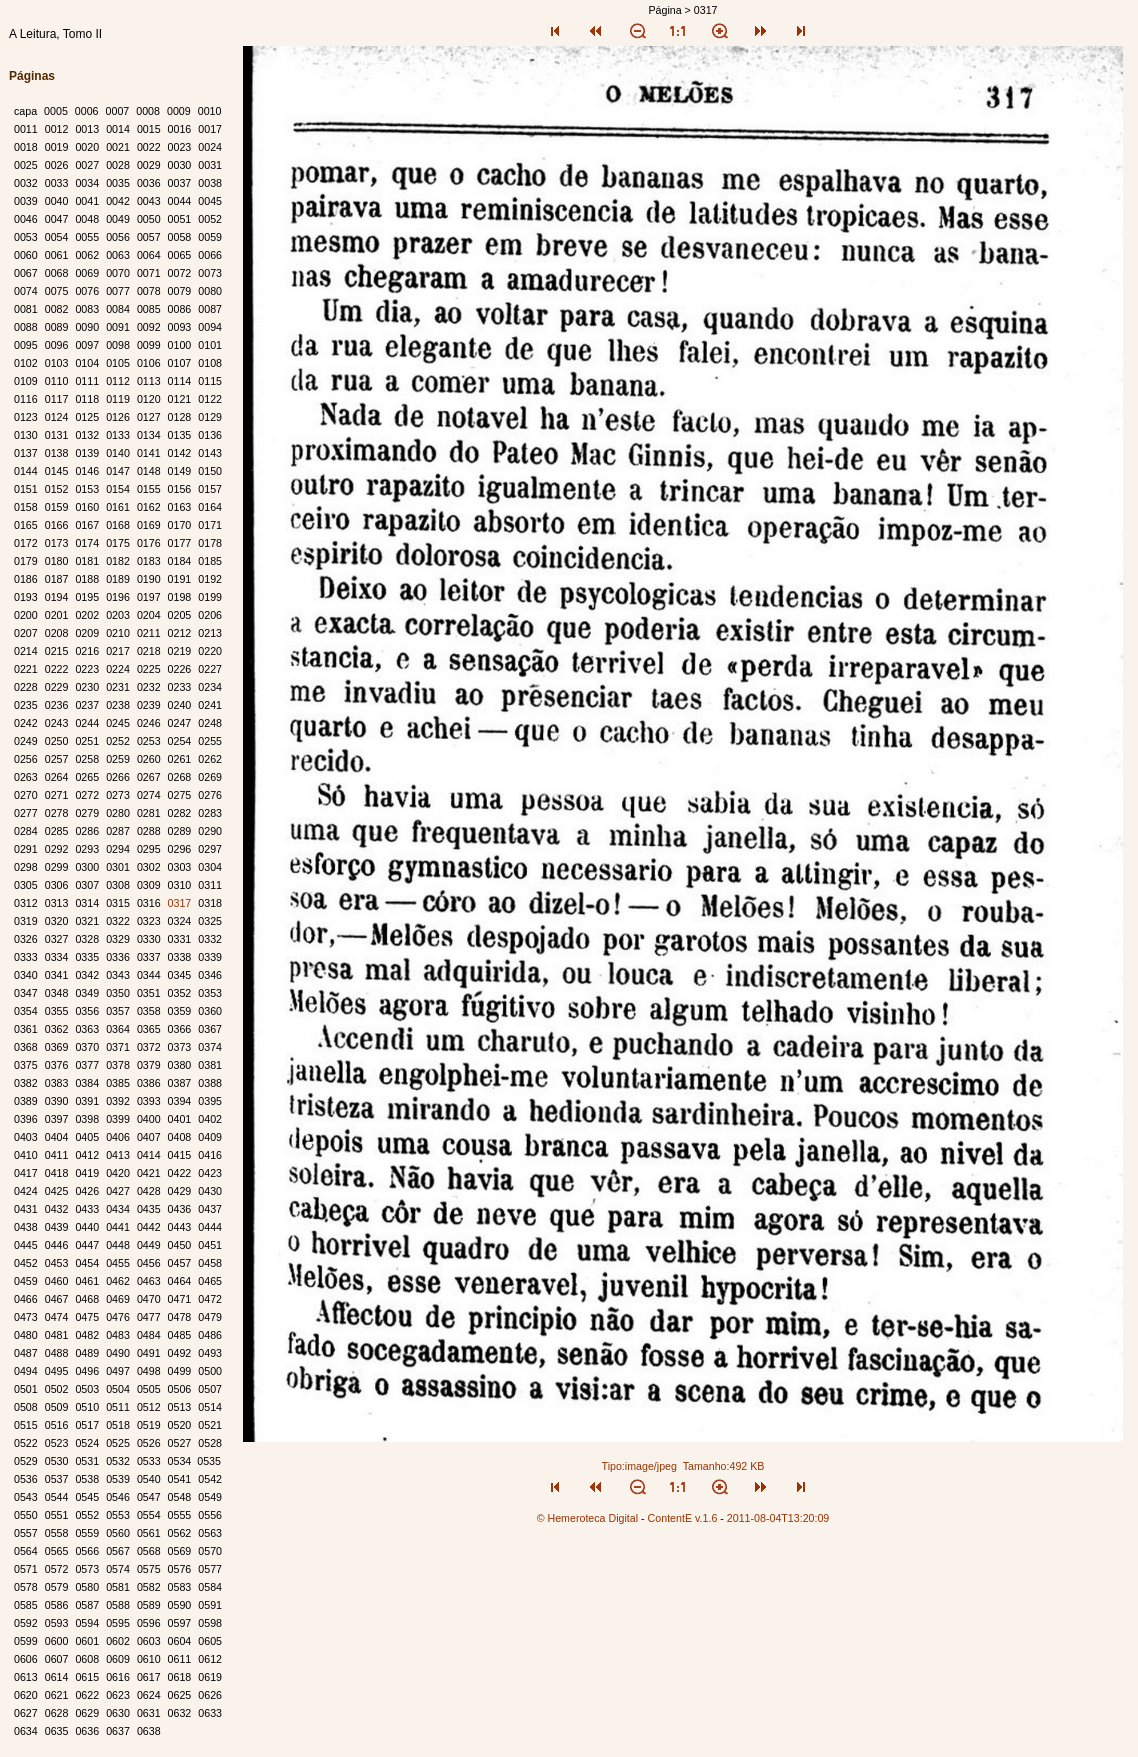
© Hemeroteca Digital (587, 1518)
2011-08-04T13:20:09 (778, 1518)
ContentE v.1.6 (683, 1518)
